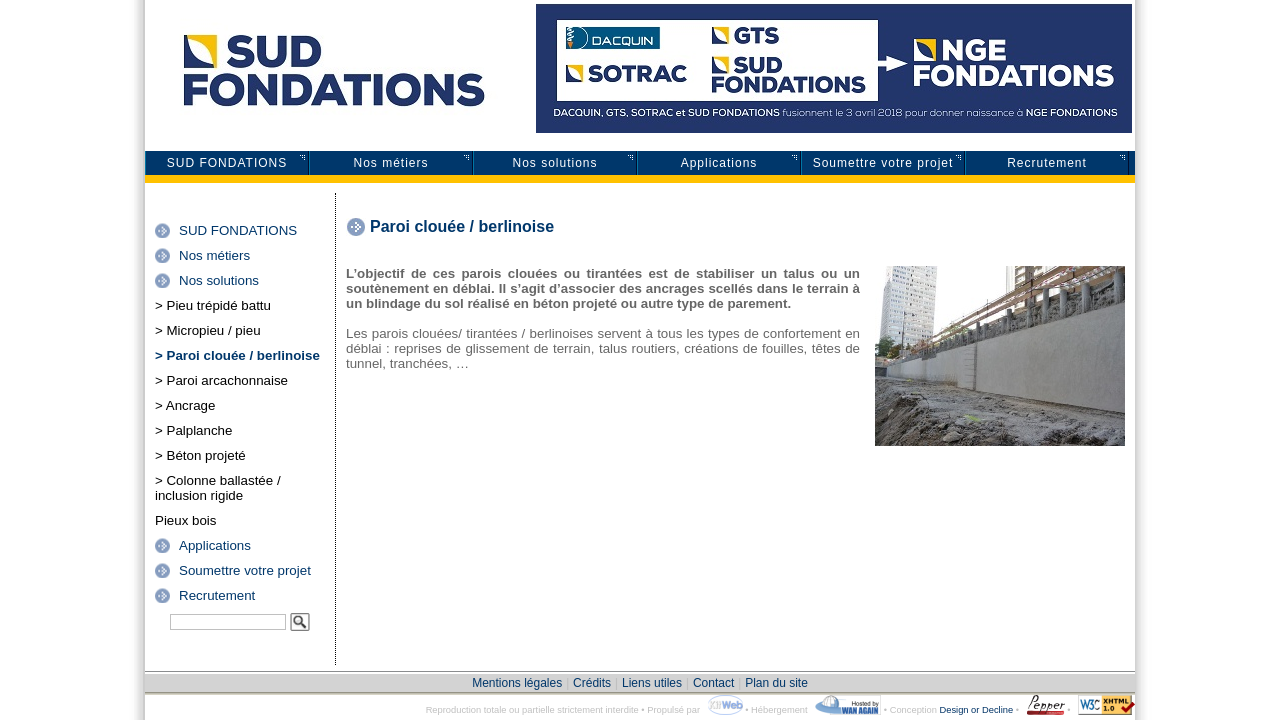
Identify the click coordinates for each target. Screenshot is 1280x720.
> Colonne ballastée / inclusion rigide (218, 488)
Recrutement (1047, 163)
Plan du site (776, 683)
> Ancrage (185, 405)
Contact (713, 683)
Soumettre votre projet (883, 163)
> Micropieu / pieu (208, 330)
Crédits (592, 683)
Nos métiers (390, 163)
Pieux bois (186, 520)
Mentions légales (517, 683)
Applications (719, 163)
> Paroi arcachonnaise (221, 380)
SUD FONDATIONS (227, 163)
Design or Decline (976, 710)
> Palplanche (193, 430)
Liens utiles (652, 683)
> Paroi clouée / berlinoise (237, 355)
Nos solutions (554, 163)
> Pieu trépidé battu (213, 305)
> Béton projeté (200, 455)
